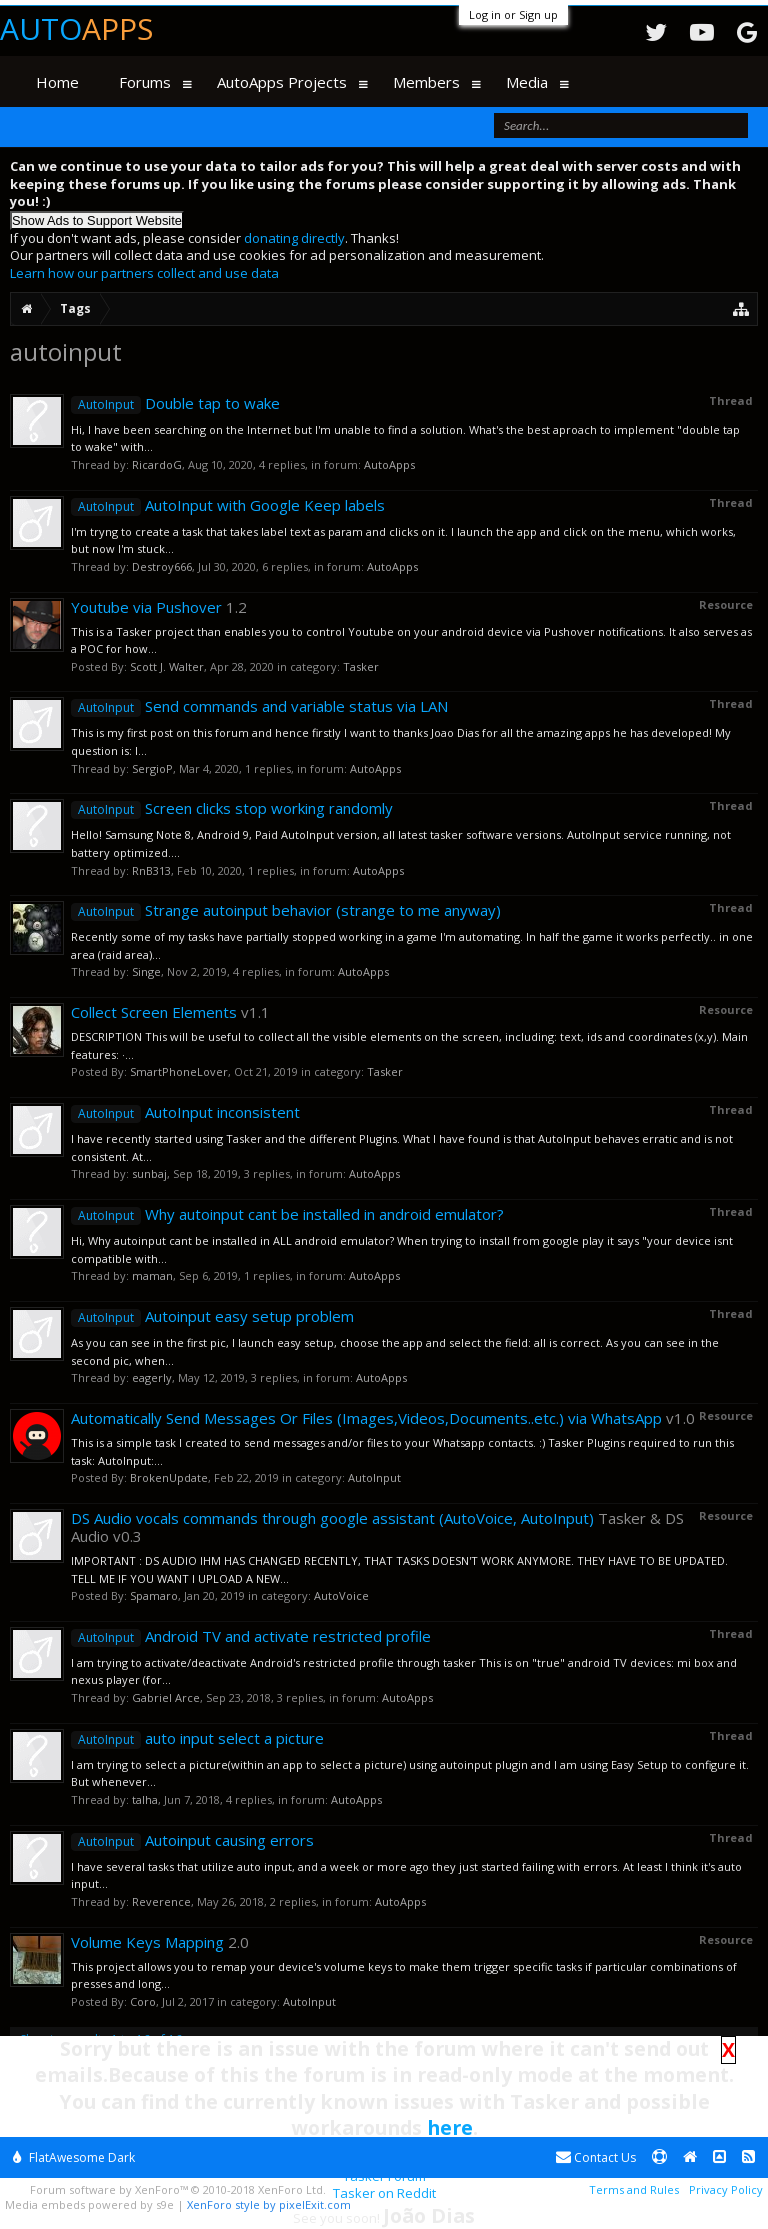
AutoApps (389, 464)
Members (426, 82)
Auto (76, 28)
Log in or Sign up (513, 14)
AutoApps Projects (282, 82)
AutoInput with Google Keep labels (228, 505)
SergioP (152, 768)
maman (152, 1275)
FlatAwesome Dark (74, 2157)
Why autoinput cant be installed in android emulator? (287, 1214)
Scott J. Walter (167, 666)
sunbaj (149, 1173)
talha (145, 1799)
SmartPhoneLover (179, 1071)
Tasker (361, 666)
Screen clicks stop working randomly (232, 808)
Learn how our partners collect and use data (144, 273)
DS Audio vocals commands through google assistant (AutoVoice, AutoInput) (332, 1518)
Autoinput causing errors (192, 1840)
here (450, 2127)
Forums (145, 82)
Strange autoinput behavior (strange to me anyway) (286, 910)
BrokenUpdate (169, 1477)
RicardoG (157, 464)
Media (527, 82)
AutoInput (374, 1477)
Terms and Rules (634, 2189)
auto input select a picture (197, 1738)
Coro (143, 2001)
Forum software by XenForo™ (178, 2189)
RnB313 (151, 870)
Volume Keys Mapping (147, 1942)
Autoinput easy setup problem (212, 1316)
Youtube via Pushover (146, 607)
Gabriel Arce (166, 1697)
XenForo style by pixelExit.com (269, 2204)
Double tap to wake (175, 403)
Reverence (161, 1901)
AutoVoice (341, 1595)
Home (57, 82)
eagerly (152, 1377)
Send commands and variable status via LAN (259, 706)
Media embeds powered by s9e (89, 2204)
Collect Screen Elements (154, 1012)
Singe (146, 971)
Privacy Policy (726, 2189)
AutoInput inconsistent (185, 1112)
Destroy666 (162, 566)
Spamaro (154, 1595)
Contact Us (596, 2157)
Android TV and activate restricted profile (251, 1636)
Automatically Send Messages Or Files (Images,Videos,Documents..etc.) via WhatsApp (366, 1418)
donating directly (294, 238)
